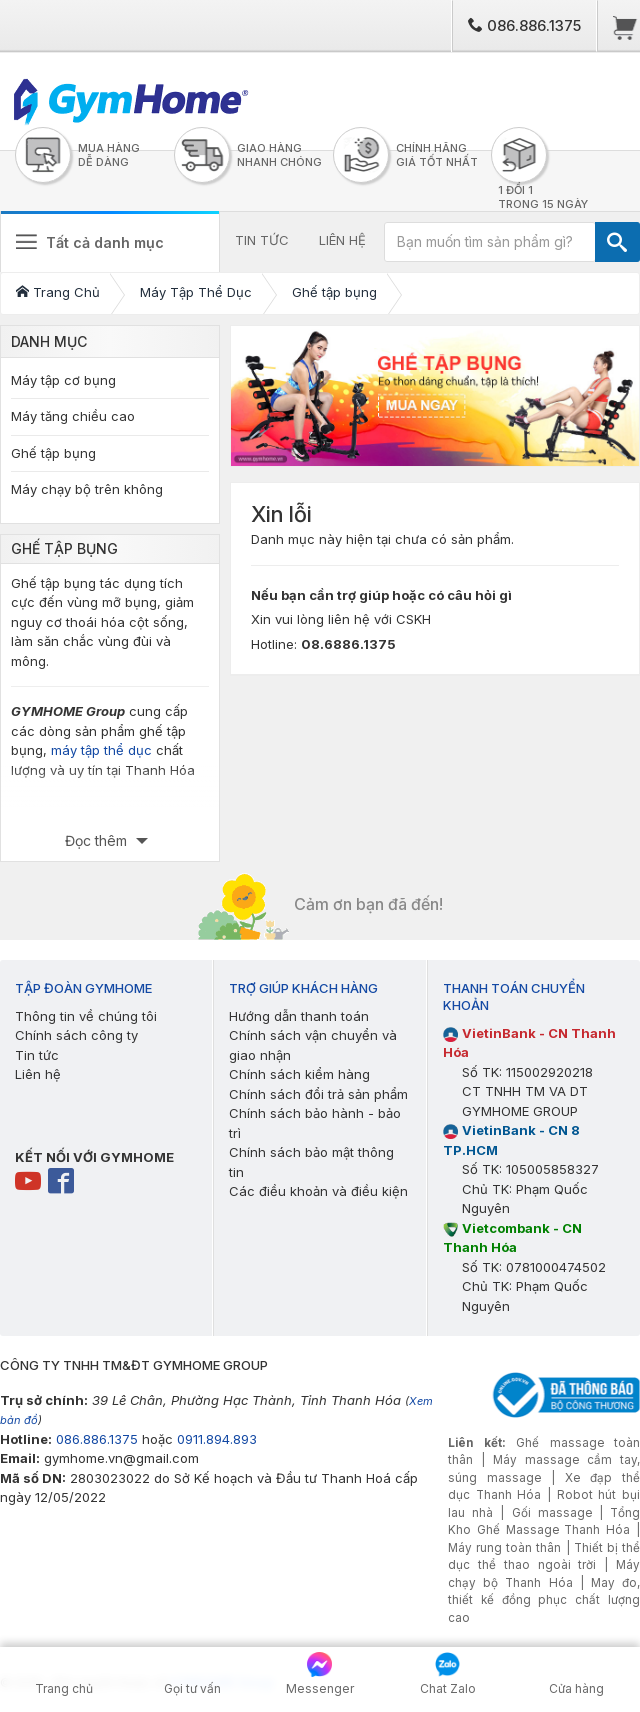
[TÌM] (617, 242)
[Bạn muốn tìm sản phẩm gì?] (490, 242)
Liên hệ (38, 1074)
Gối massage (552, 1513)
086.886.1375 (524, 25)
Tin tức (37, 1055)
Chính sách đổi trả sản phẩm (318, 1094)
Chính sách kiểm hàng (299, 1074)
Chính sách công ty (76, 1035)
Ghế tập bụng (53, 453)
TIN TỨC (262, 240)
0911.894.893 (217, 1439)
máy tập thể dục (101, 750)
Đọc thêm (98, 840)
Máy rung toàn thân (504, 1548)
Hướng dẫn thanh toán (299, 1016)
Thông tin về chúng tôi (86, 1016)
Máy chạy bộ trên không (87, 489)
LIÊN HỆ (342, 240)
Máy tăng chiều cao (73, 416)
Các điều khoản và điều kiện (318, 1191)
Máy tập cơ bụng (63, 380)
